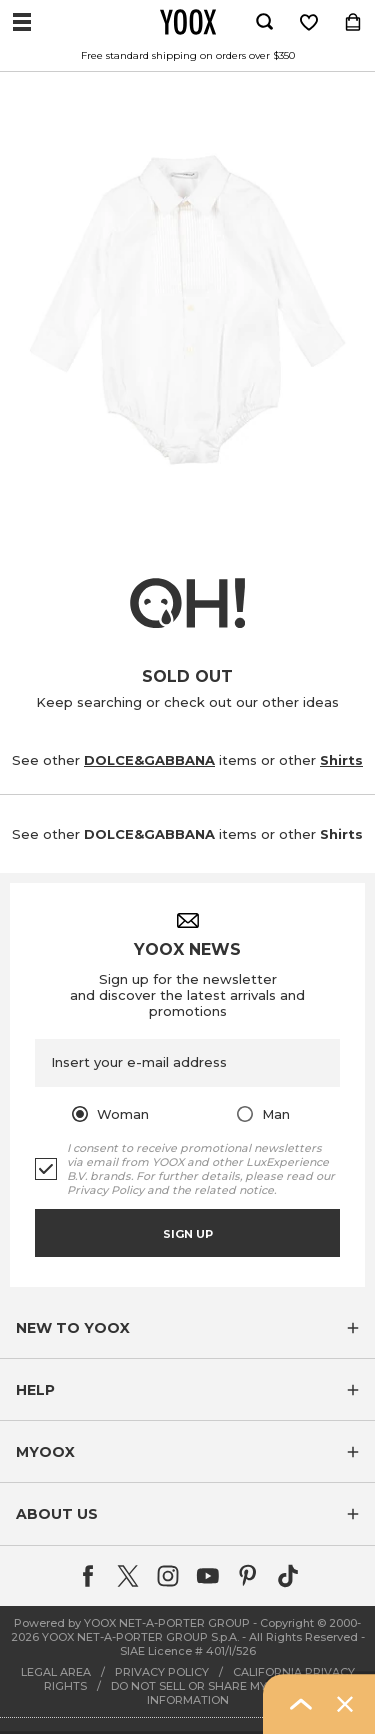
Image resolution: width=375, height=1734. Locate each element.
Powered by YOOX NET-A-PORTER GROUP (132, 1623)
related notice (234, 1190)
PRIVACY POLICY (162, 1672)
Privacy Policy (105, 1190)
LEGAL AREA (56, 1672)
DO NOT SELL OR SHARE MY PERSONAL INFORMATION (221, 1693)
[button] (187, 1328)
